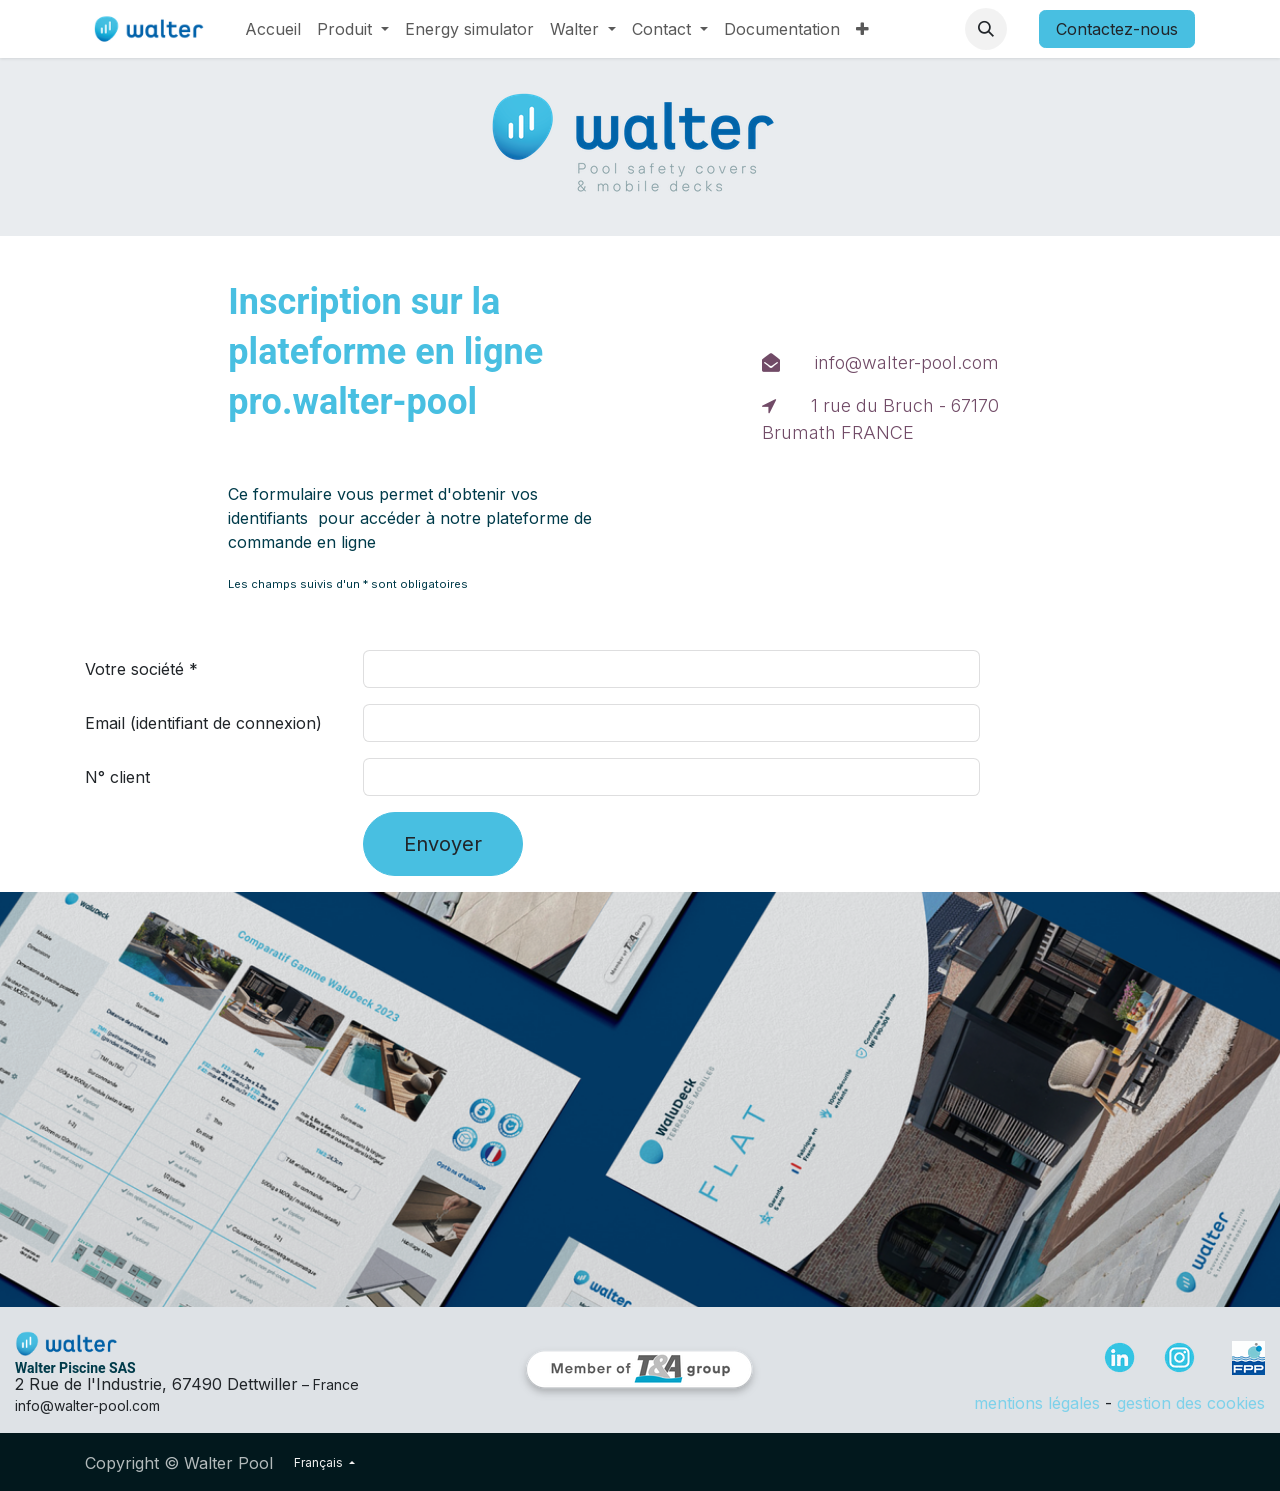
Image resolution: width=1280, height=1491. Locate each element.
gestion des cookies (1191, 1403)
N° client (117, 777)
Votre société (134, 669)
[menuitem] (273, 29)
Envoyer (443, 844)
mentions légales (1037, 1403)
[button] (986, 29)
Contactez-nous (1117, 29)
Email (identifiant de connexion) (203, 723)
